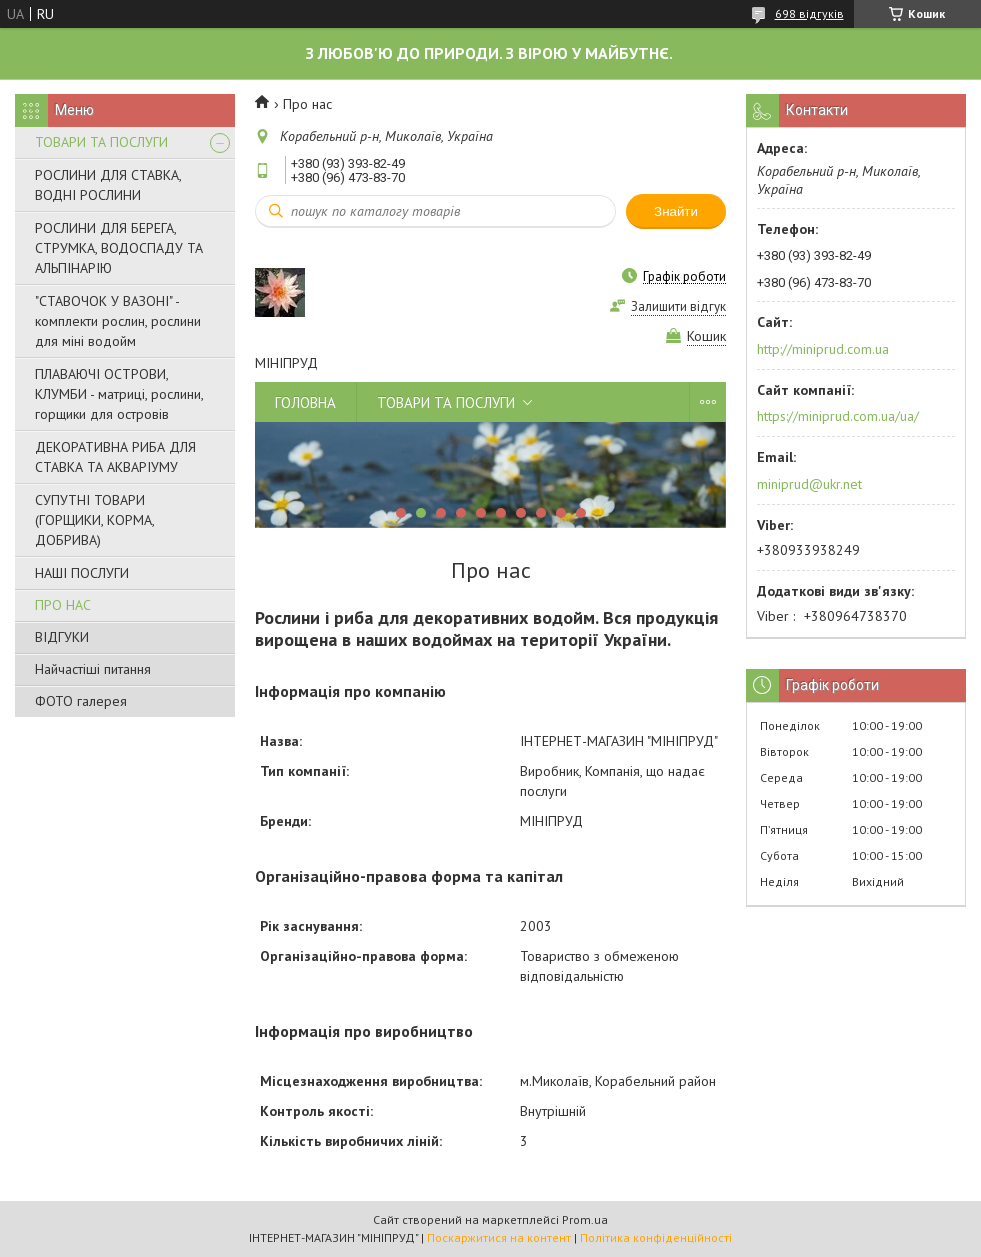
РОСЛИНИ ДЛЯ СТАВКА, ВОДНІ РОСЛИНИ (108, 185)
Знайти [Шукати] (676, 211)
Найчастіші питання (93, 669)
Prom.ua (585, 1219)
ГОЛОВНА (305, 402)
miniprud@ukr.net (809, 484)
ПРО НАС (63, 605)
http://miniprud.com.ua (823, 349)
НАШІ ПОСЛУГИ (82, 573)
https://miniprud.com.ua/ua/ (838, 416)
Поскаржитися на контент (499, 1237)
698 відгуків (809, 13)
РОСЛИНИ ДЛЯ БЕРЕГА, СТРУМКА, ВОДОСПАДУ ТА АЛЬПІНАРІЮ (119, 248)
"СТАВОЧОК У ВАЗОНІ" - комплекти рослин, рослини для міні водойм (118, 321)
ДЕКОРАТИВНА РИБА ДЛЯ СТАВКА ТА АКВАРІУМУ (115, 457)
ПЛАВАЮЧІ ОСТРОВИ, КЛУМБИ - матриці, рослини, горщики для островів (119, 394)
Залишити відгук (678, 306)
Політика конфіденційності (656, 1237)
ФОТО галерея (81, 701)
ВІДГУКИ (62, 637)
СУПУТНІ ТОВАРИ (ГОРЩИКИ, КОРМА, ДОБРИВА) (94, 520)
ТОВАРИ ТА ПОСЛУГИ (101, 142)
